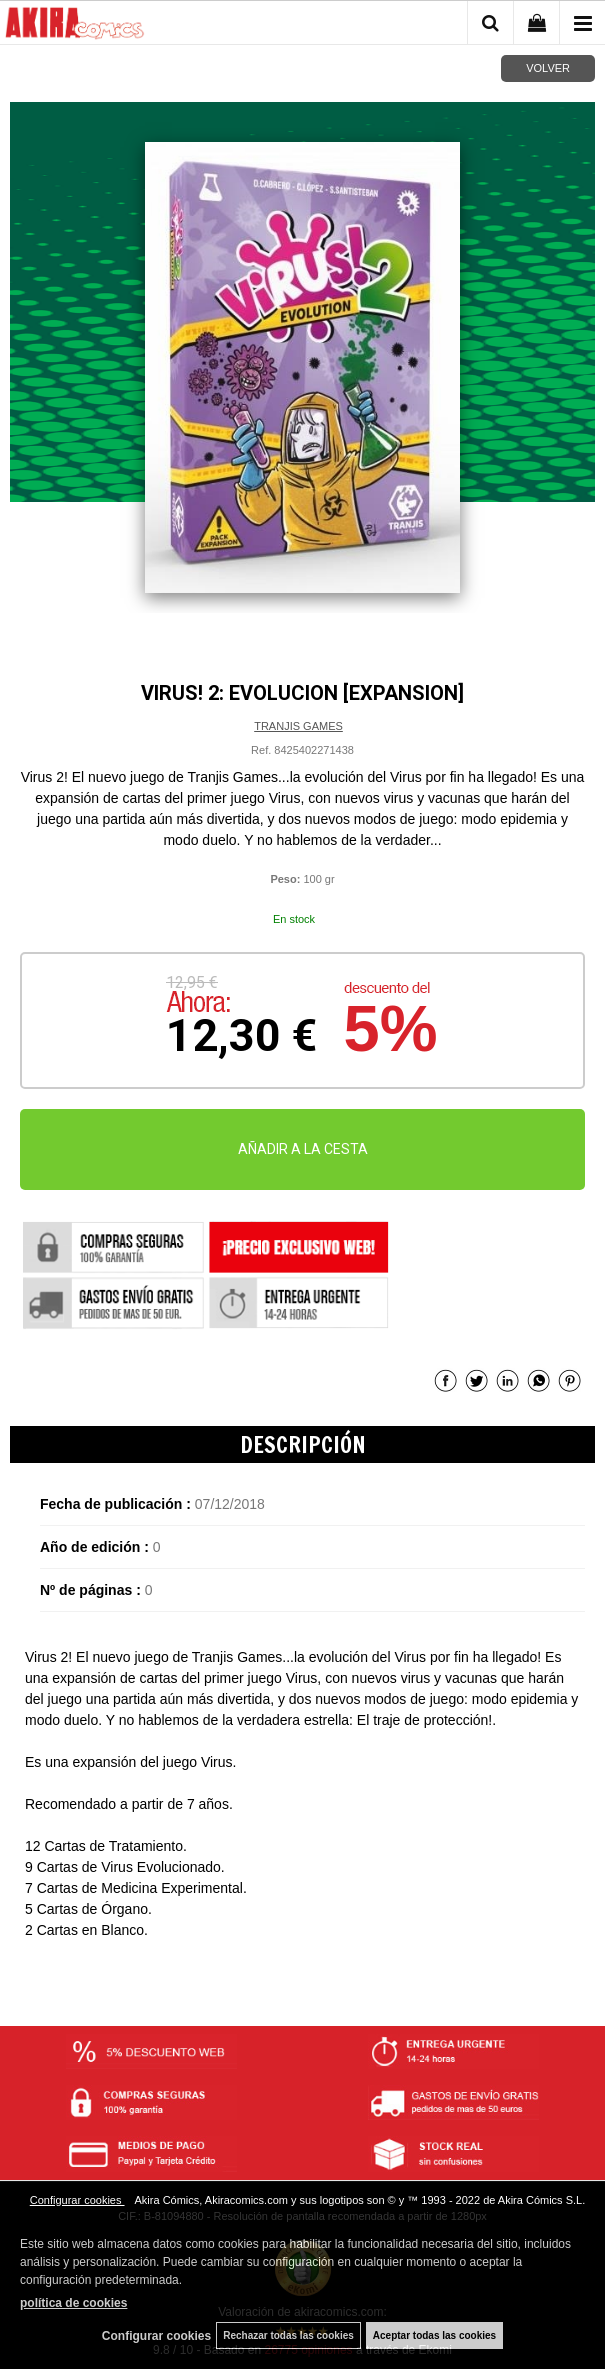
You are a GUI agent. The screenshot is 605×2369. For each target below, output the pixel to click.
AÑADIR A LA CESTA (303, 1149)
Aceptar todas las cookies (434, 2335)
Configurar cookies (77, 2200)
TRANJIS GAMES (298, 726)
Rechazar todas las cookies (288, 2335)
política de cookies (73, 2303)
